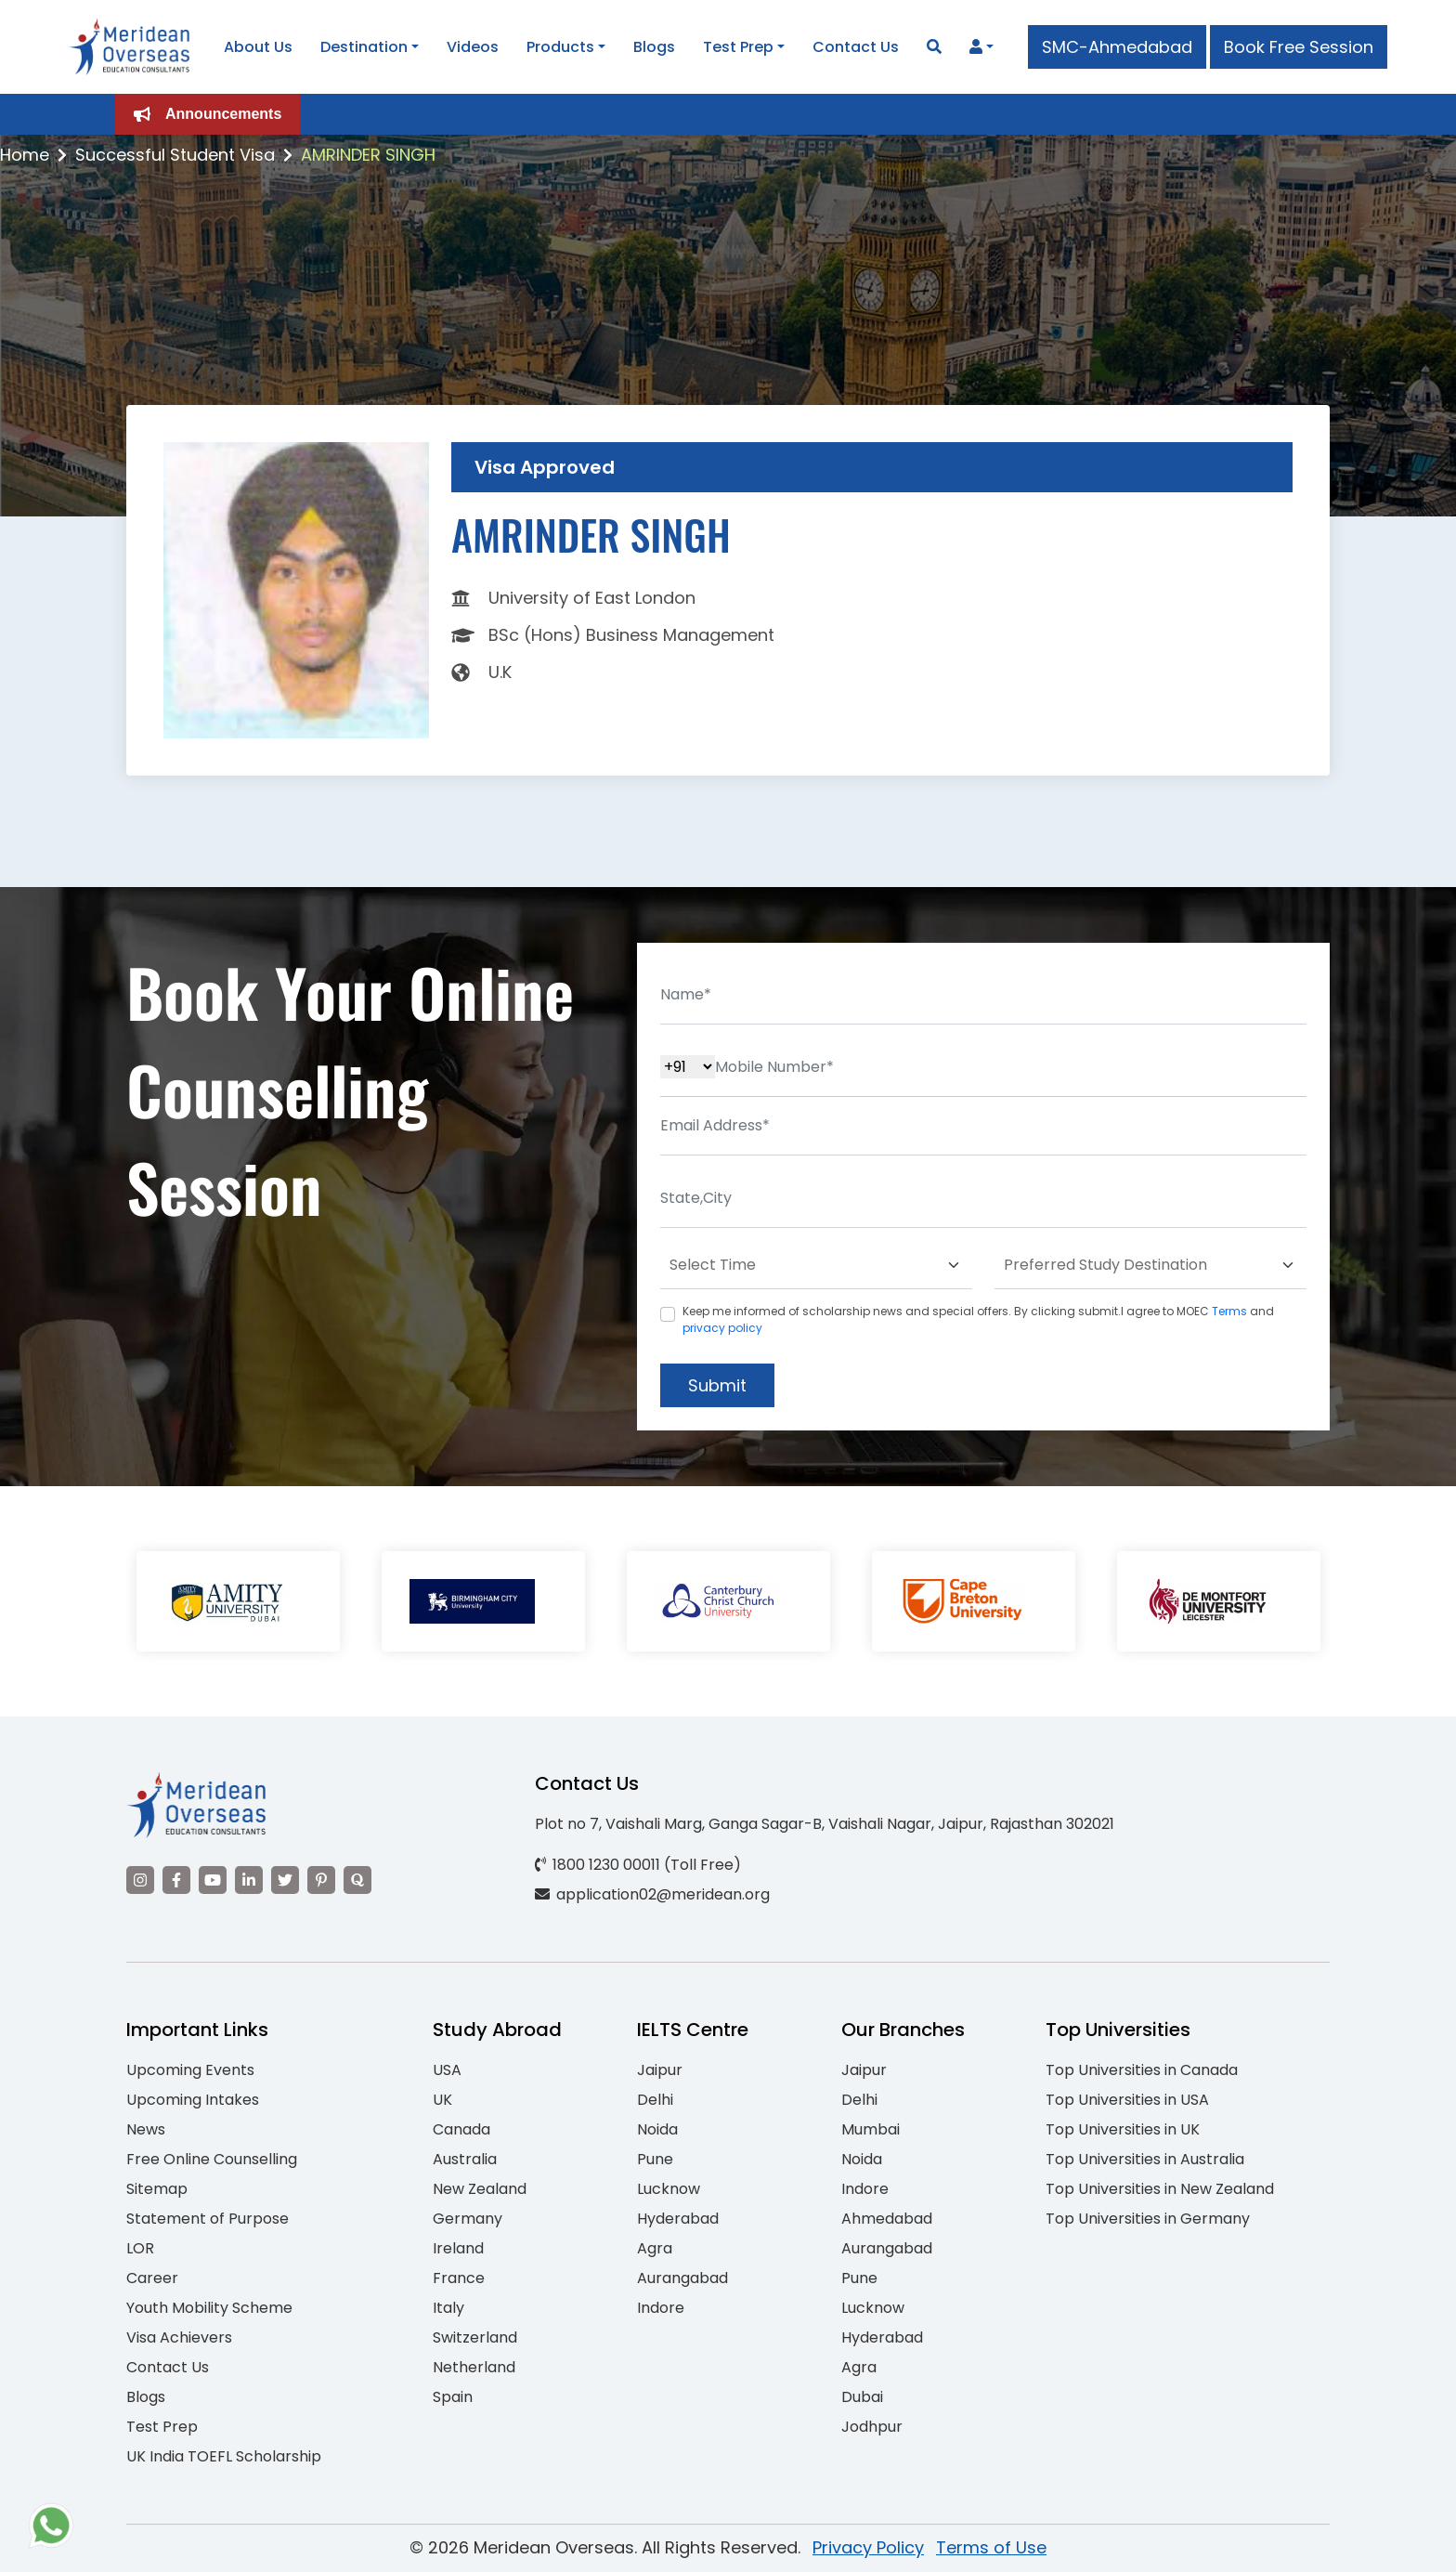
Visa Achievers (179, 2337)
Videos (473, 47)
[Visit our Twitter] (285, 1880)
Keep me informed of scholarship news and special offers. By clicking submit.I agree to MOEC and (978, 1319)
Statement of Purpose (207, 2218)
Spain (453, 2397)
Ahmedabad (886, 2218)
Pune (655, 2159)
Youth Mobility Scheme (209, 2307)
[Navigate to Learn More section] (975, 47)
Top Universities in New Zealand (1160, 2189)
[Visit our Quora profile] (357, 1880)
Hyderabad (678, 2218)
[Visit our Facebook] (176, 1880)
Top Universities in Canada (1142, 2070)
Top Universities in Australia (1145, 2159)
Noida (657, 2129)
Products (560, 47)
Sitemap (157, 2189)
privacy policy (722, 1328)
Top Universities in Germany (1148, 2218)
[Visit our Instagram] (140, 1880)
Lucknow (668, 2189)
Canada (461, 2129)
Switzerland (475, 2337)
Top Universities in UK (1123, 2129)
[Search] (934, 47)
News (145, 2129)
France (459, 2278)
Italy (448, 2307)
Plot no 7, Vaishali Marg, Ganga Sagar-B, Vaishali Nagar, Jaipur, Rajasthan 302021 (824, 1823)
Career (152, 2278)
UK (442, 2099)
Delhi (655, 2099)
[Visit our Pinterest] (321, 1880)
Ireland (458, 2248)
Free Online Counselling (211, 2159)
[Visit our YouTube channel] (213, 1880)
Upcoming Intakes (192, 2099)
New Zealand (479, 2189)
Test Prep (738, 47)
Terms (1229, 1311)
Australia (465, 2159)
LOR (140, 2248)
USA (447, 2070)
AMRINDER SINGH (368, 154)
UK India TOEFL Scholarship (223, 2456)
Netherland (474, 2367)
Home (24, 154)
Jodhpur (872, 2426)
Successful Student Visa (175, 154)
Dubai (862, 2397)
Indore (660, 2307)
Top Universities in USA (1127, 2099)
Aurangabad (682, 2278)
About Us (258, 47)
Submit (717, 1385)
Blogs (654, 47)
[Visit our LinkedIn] (249, 1880)
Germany (467, 2218)
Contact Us (855, 47)
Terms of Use (991, 2547)
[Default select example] (816, 1265)
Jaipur (659, 2070)
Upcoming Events (190, 2070)
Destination (364, 47)
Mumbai (870, 2129)
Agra (654, 2248)
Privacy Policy (868, 2547)
